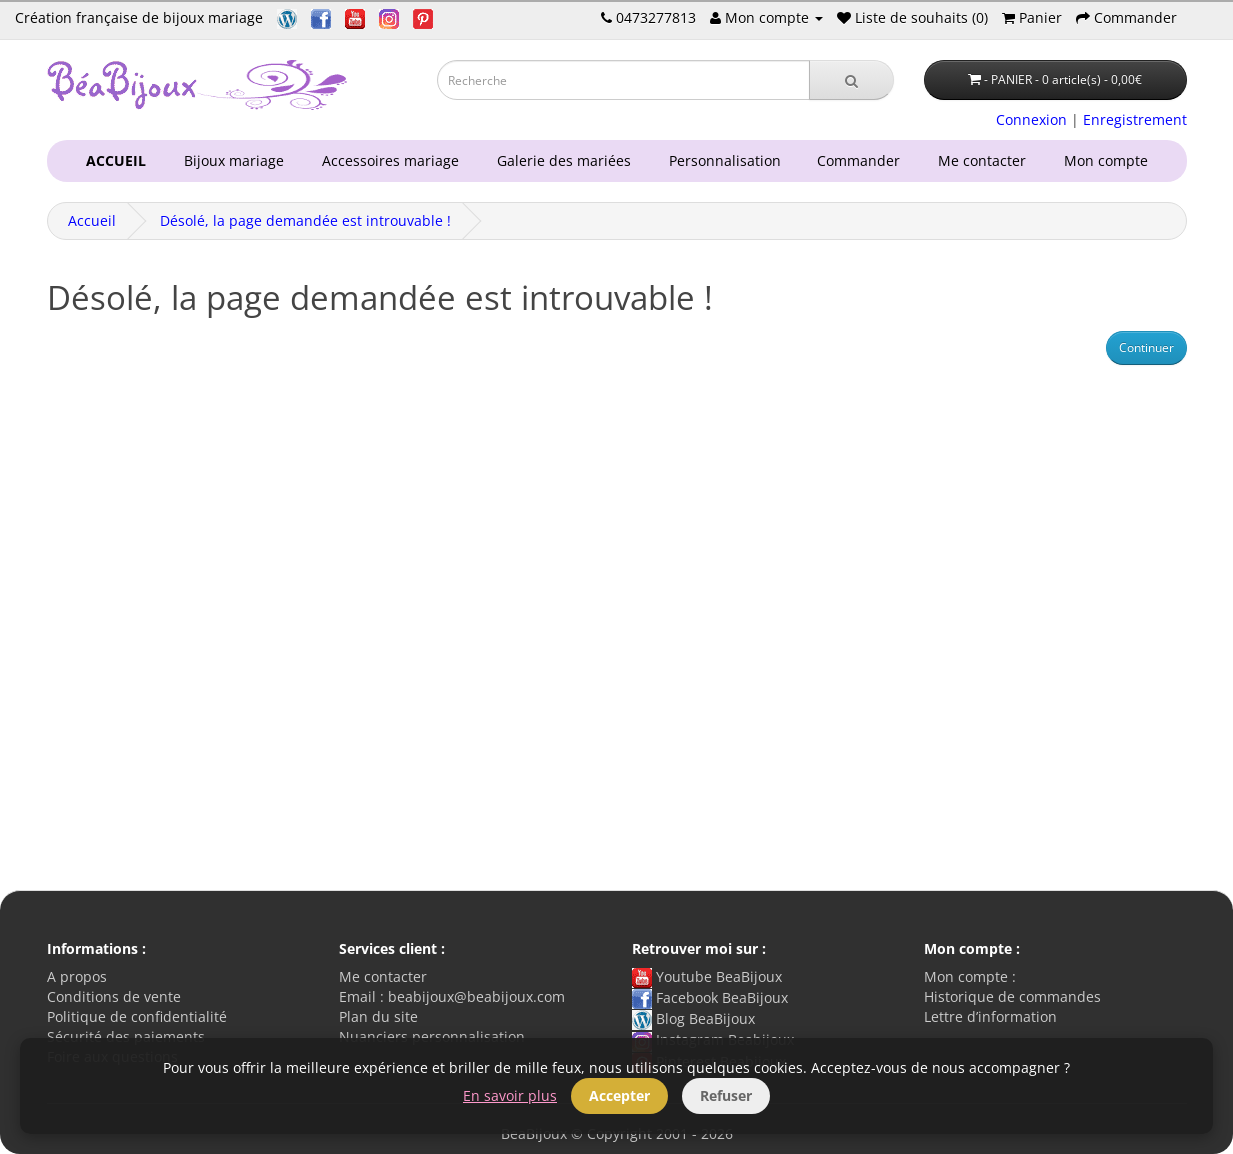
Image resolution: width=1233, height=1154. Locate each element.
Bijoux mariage (230, 160)
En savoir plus (510, 1095)
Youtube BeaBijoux (707, 976)
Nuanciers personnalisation (432, 1036)
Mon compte (1110, 160)
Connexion (1031, 119)
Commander (862, 160)
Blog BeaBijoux (693, 1018)
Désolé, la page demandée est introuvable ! (305, 220)
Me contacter (986, 160)
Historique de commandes (1012, 996)
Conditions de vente (114, 996)
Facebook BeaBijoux (710, 997)
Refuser (726, 1095)
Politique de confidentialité (137, 1016)
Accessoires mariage (386, 160)
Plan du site (378, 1016)
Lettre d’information (990, 1016)
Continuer (1146, 347)
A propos (77, 976)
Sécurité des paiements (126, 1036)
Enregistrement (1135, 119)
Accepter (619, 1095)
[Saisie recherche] (624, 80)
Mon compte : (970, 976)
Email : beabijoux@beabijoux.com (452, 996)
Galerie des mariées (560, 160)
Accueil (92, 220)
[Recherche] (851, 80)
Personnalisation (721, 160)
